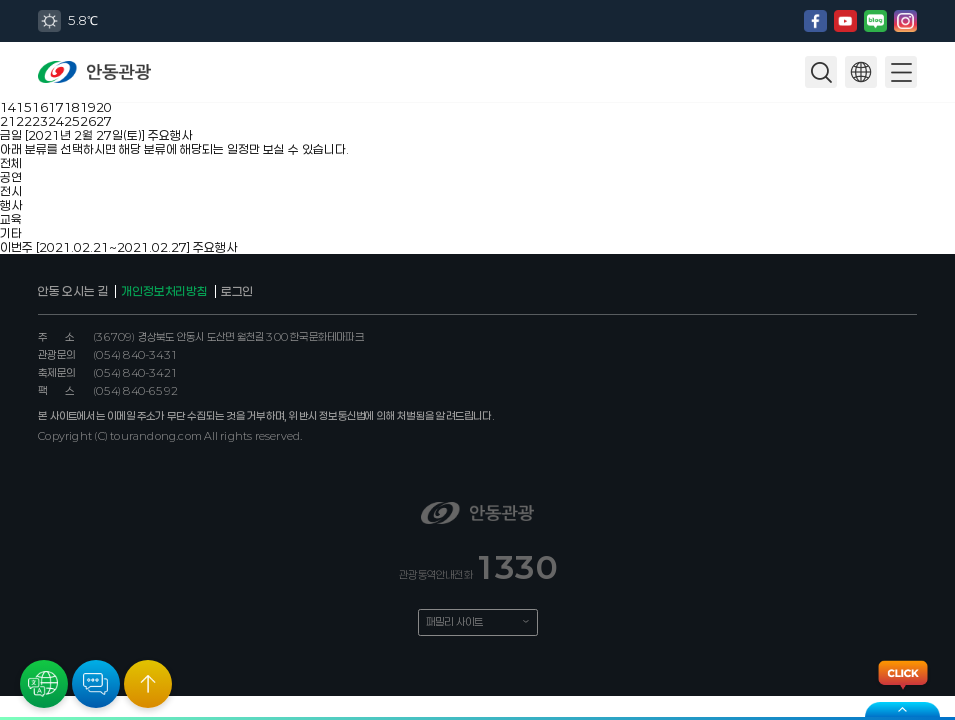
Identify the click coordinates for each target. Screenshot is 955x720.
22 (24, 121)
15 (24, 107)
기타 (11, 233)
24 (56, 121)
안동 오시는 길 (73, 291)
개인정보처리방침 (164, 291)
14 (8, 107)
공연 (11, 177)
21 (8, 121)
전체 (11, 163)
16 (40, 107)
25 (72, 121)
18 (72, 107)
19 (88, 107)
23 (40, 121)
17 (56, 107)
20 (104, 107)
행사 (11, 205)
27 (104, 121)
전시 (11, 191)
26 (88, 121)
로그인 (237, 291)
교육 (11, 219)
